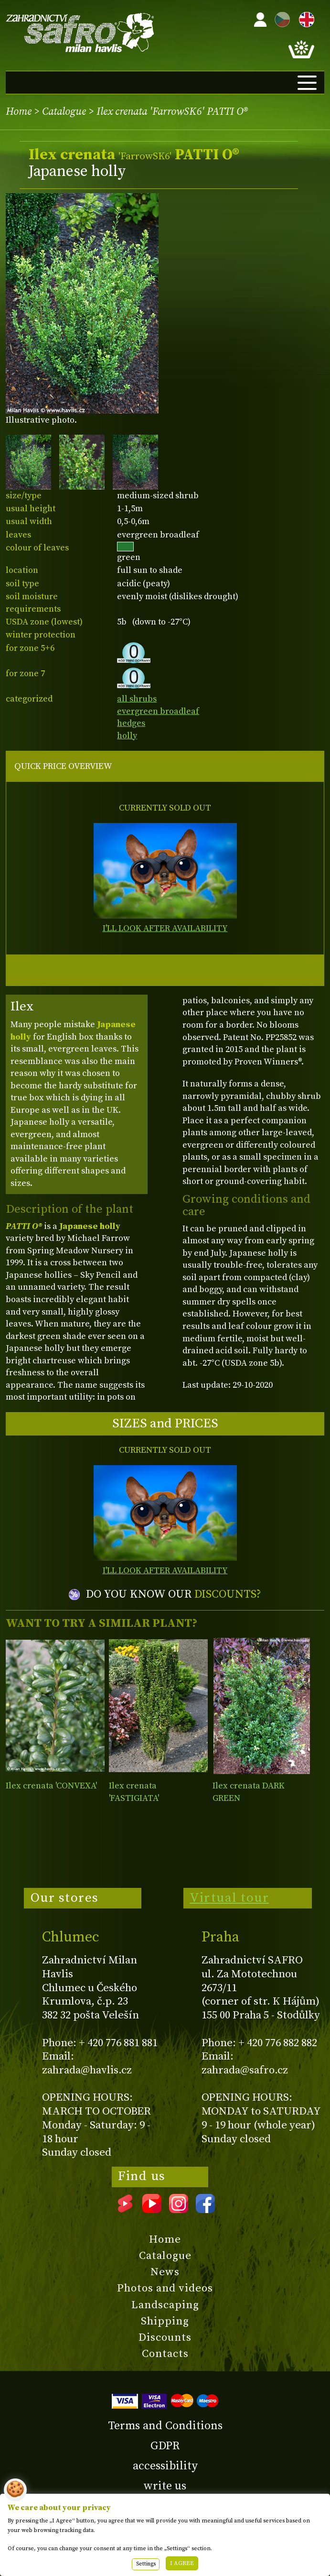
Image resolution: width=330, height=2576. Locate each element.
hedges (131, 723)
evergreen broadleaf (158, 711)
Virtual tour (229, 1898)
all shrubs (137, 698)
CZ (280, 17)
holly (127, 735)
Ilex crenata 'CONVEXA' (51, 1785)
